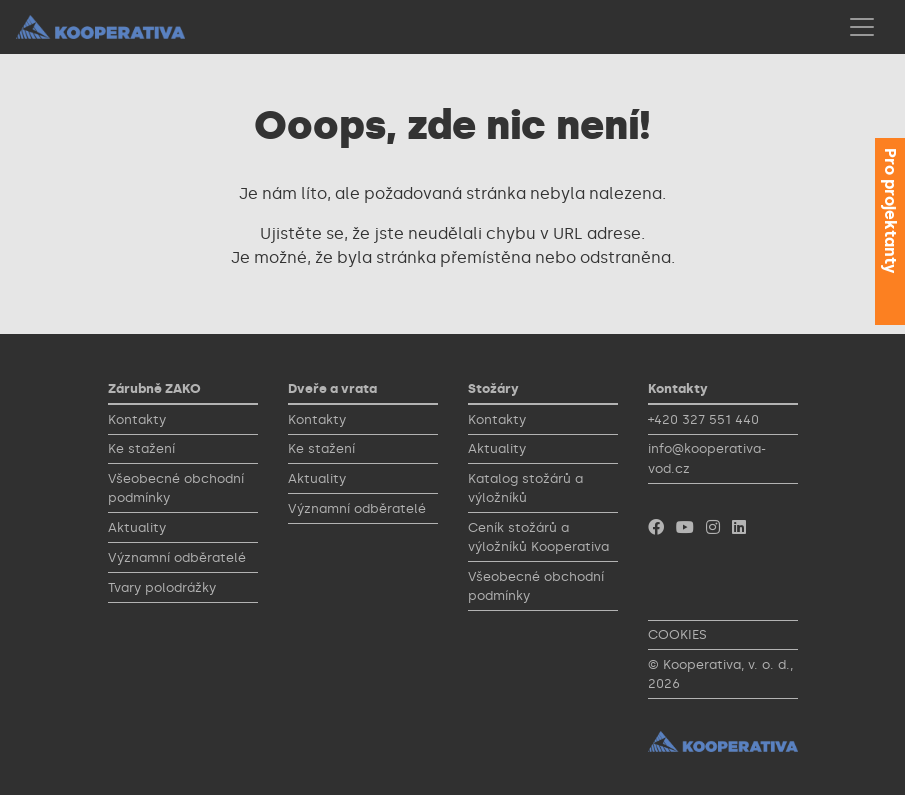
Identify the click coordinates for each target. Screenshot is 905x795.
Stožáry (493, 388)
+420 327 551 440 (703, 419)
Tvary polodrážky (162, 587)
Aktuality (137, 527)
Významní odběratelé (177, 557)
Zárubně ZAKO (154, 388)
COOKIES (677, 634)
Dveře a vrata (332, 388)
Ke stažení (141, 448)
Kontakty (137, 419)
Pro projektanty (890, 210)
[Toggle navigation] (862, 27)
